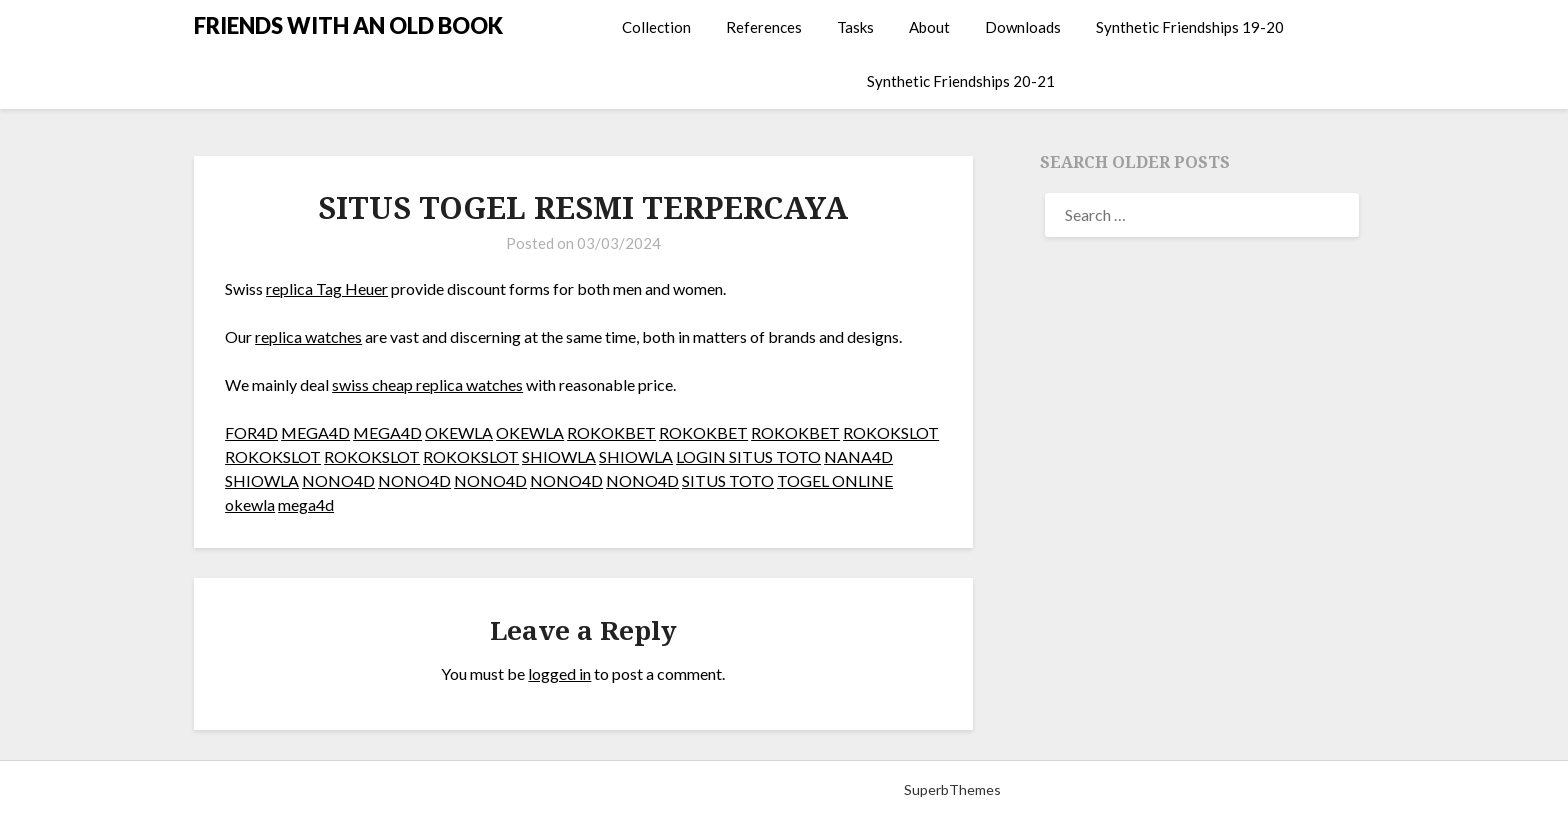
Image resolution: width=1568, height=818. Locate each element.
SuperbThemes (952, 789)
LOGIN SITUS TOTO (748, 456)
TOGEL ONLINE (835, 480)
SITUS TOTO (728, 480)
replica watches (308, 336)
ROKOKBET (611, 432)
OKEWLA (459, 432)
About (929, 27)
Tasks (855, 27)
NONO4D (338, 480)
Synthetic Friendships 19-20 (1190, 27)
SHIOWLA (559, 456)
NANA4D (858, 456)
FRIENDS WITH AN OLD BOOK (348, 25)
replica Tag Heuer (327, 288)
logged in (559, 673)
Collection (656, 27)
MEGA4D (315, 432)
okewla (250, 504)
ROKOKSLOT (891, 432)
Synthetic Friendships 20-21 (961, 81)
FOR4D (251, 432)
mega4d (306, 504)
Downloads (1023, 27)
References (764, 27)
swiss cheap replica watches (427, 384)
